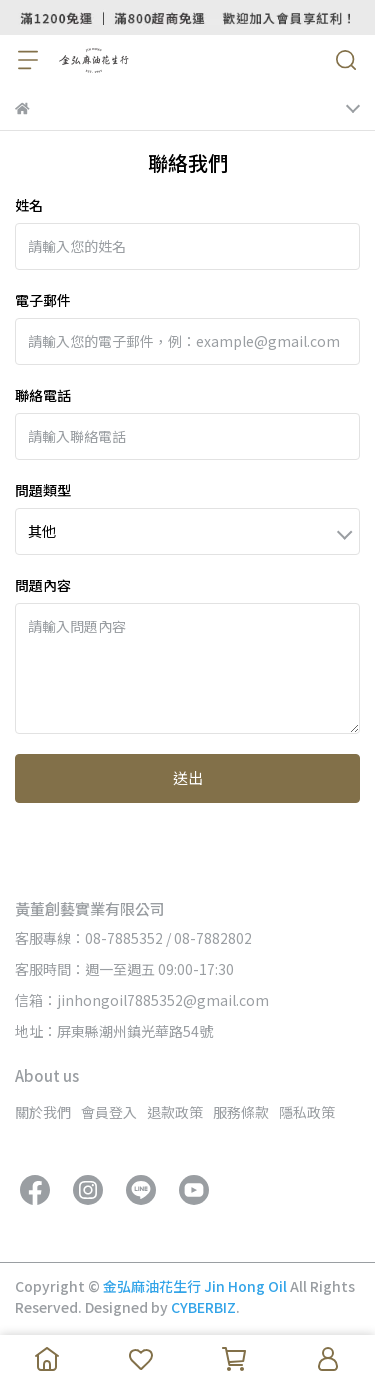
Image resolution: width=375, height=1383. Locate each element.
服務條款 (241, 1112)
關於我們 (43, 1112)
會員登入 (109, 1112)
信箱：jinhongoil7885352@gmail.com (142, 1000)
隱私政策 (307, 1112)
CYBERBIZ (203, 1307)
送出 (188, 777)
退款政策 (175, 1112)
